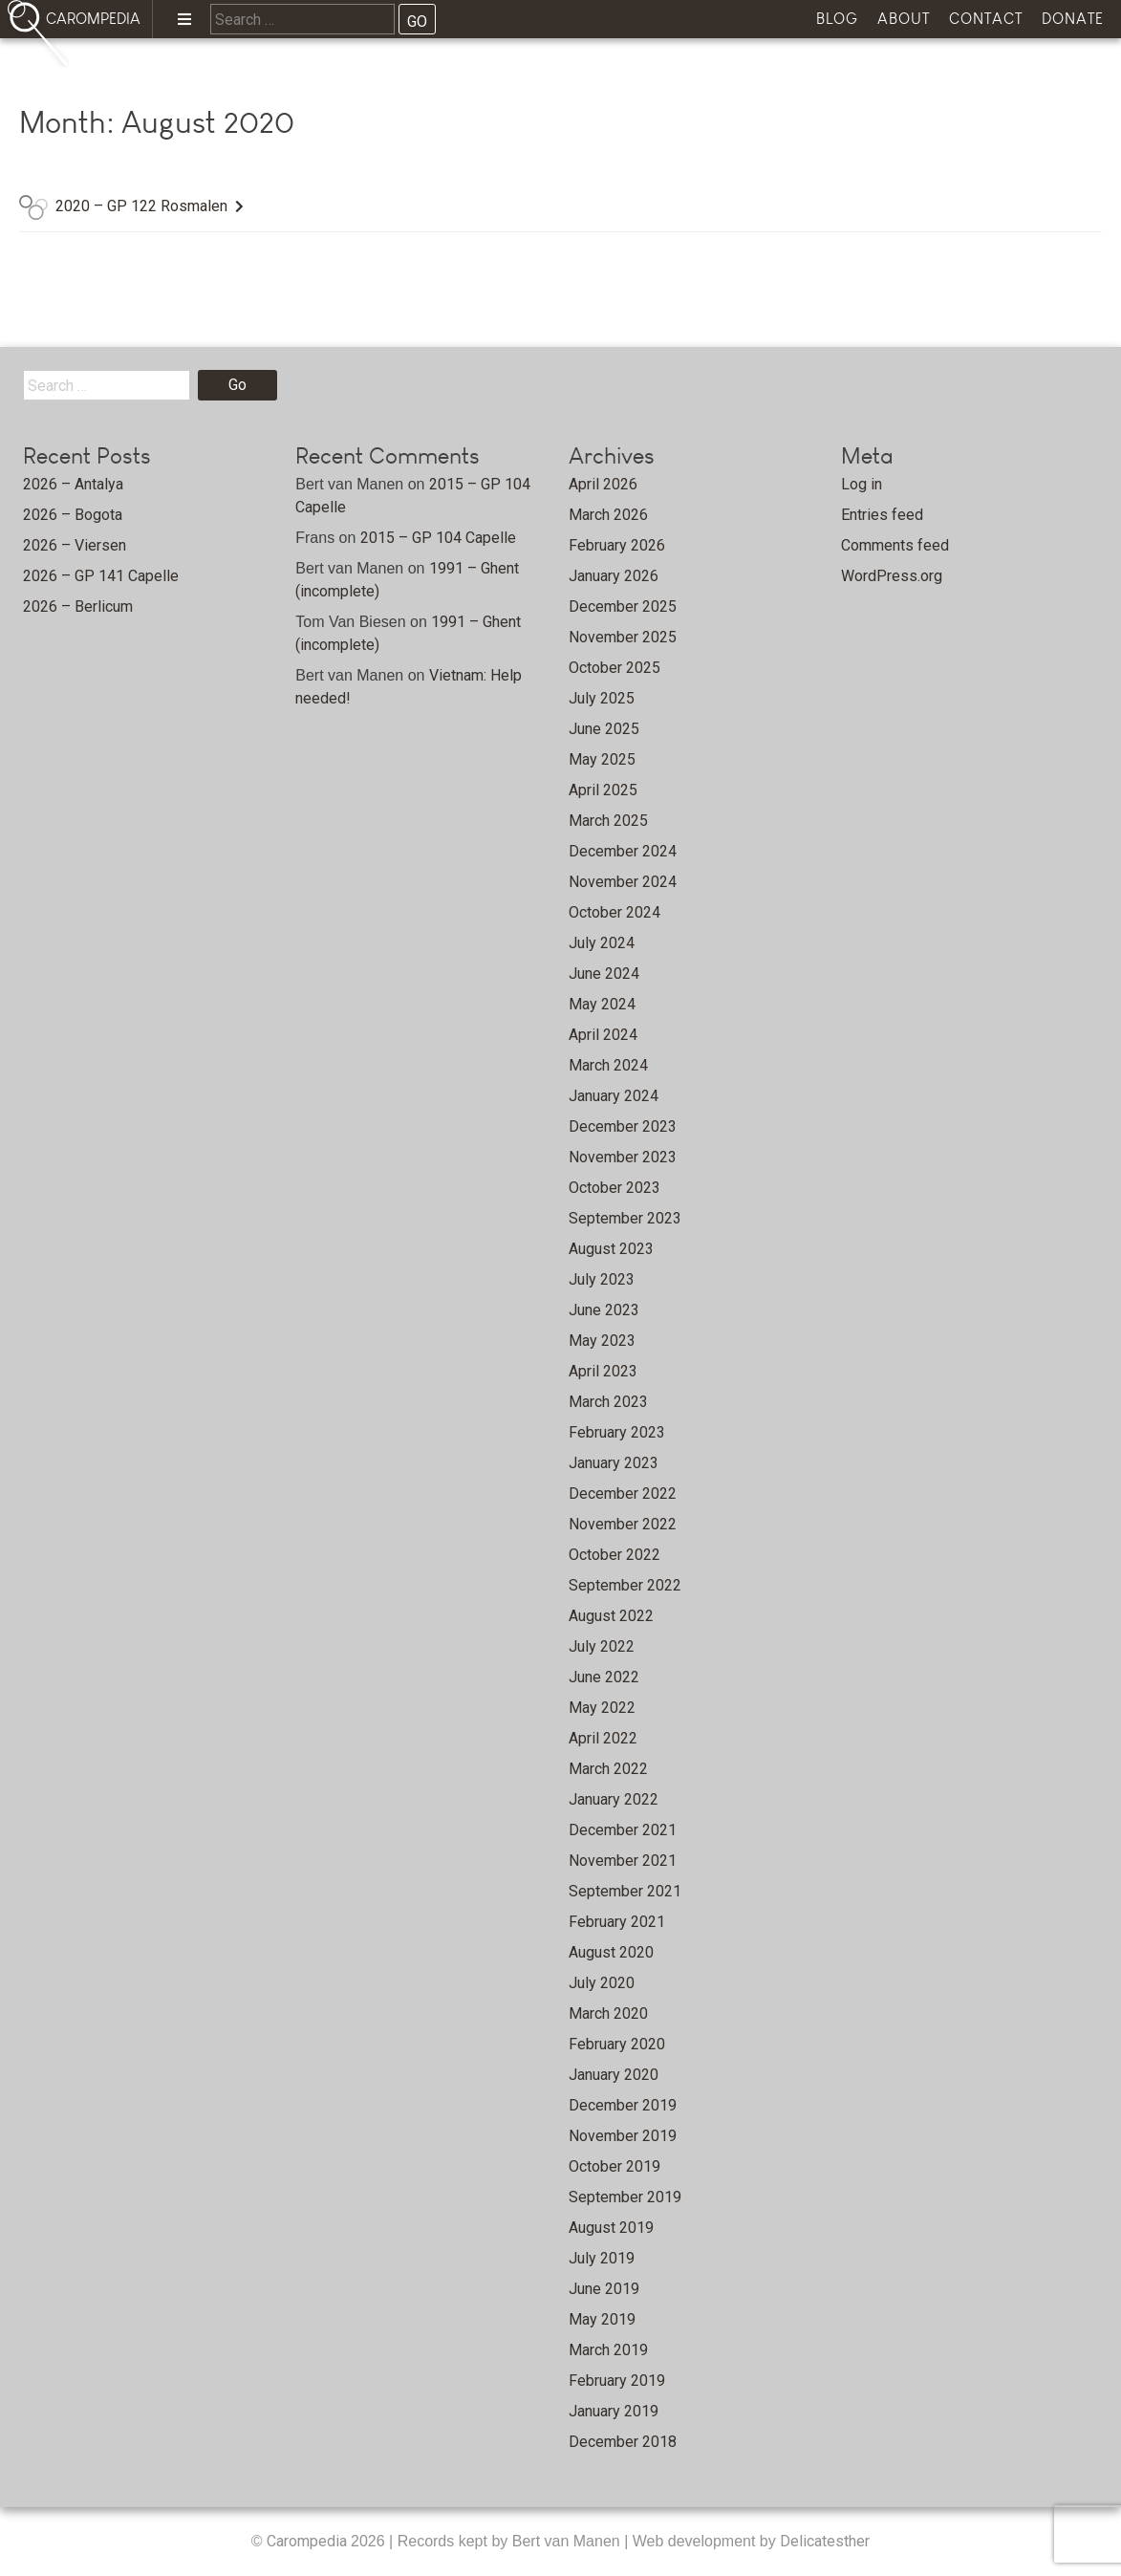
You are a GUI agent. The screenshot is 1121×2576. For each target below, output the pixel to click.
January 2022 (613, 1799)
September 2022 (625, 1585)
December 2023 (623, 1126)
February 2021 (617, 1922)
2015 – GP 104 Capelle (438, 538)
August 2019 (611, 2228)
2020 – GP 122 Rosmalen (141, 206)
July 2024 (602, 943)
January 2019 (613, 2411)
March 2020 (608, 2013)
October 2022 (614, 1555)
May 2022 (602, 1708)
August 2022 (611, 1616)
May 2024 (602, 1004)
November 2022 (623, 1524)
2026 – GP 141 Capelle (101, 576)
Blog (837, 19)
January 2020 (613, 2075)
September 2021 (625, 1891)
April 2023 (603, 1371)
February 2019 (617, 2380)
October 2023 (614, 1188)
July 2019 (602, 2258)
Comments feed (895, 545)
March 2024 (608, 1065)
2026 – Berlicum (78, 606)
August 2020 (611, 1952)
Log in (861, 484)
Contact (986, 19)
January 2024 (613, 1096)
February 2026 (617, 545)
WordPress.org (891, 576)
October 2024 (614, 912)
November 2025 (623, 637)
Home (135, 72)
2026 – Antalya (73, 484)
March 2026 (608, 515)
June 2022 (604, 1677)
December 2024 (623, 851)
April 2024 (603, 1035)
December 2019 (623, 2105)
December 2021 (623, 1830)
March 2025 (608, 821)
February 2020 (617, 2044)
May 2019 (602, 2319)
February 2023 (617, 1432)
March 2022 (608, 1769)
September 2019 (625, 2197)
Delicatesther (825, 2541)
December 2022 (623, 1493)
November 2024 (623, 882)
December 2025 (623, 606)
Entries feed (882, 515)
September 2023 (625, 1218)
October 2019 (614, 2166)
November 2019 (623, 2136)
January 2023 (613, 1463)
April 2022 (603, 1738)
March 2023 (608, 1402)
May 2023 (602, 1340)
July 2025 (602, 698)
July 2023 (602, 1279)
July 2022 (602, 1646)
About (903, 19)
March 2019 (608, 2350)
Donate (1073, 19)
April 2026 (603, 484)
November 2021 (623, 1860)
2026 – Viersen (74, 545)
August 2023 (611, 1249)
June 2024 (604, 973)
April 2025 (603, 790)
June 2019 (604, 2289)
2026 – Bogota (72, 515)
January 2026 (613, 576)
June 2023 (604, 1310)
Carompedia (309, 2541)
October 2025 (614, 668)
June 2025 (604, 729)
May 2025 (602, 759)
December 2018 (623, 2442)
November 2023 (623, 1157)
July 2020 (602, 1983)
